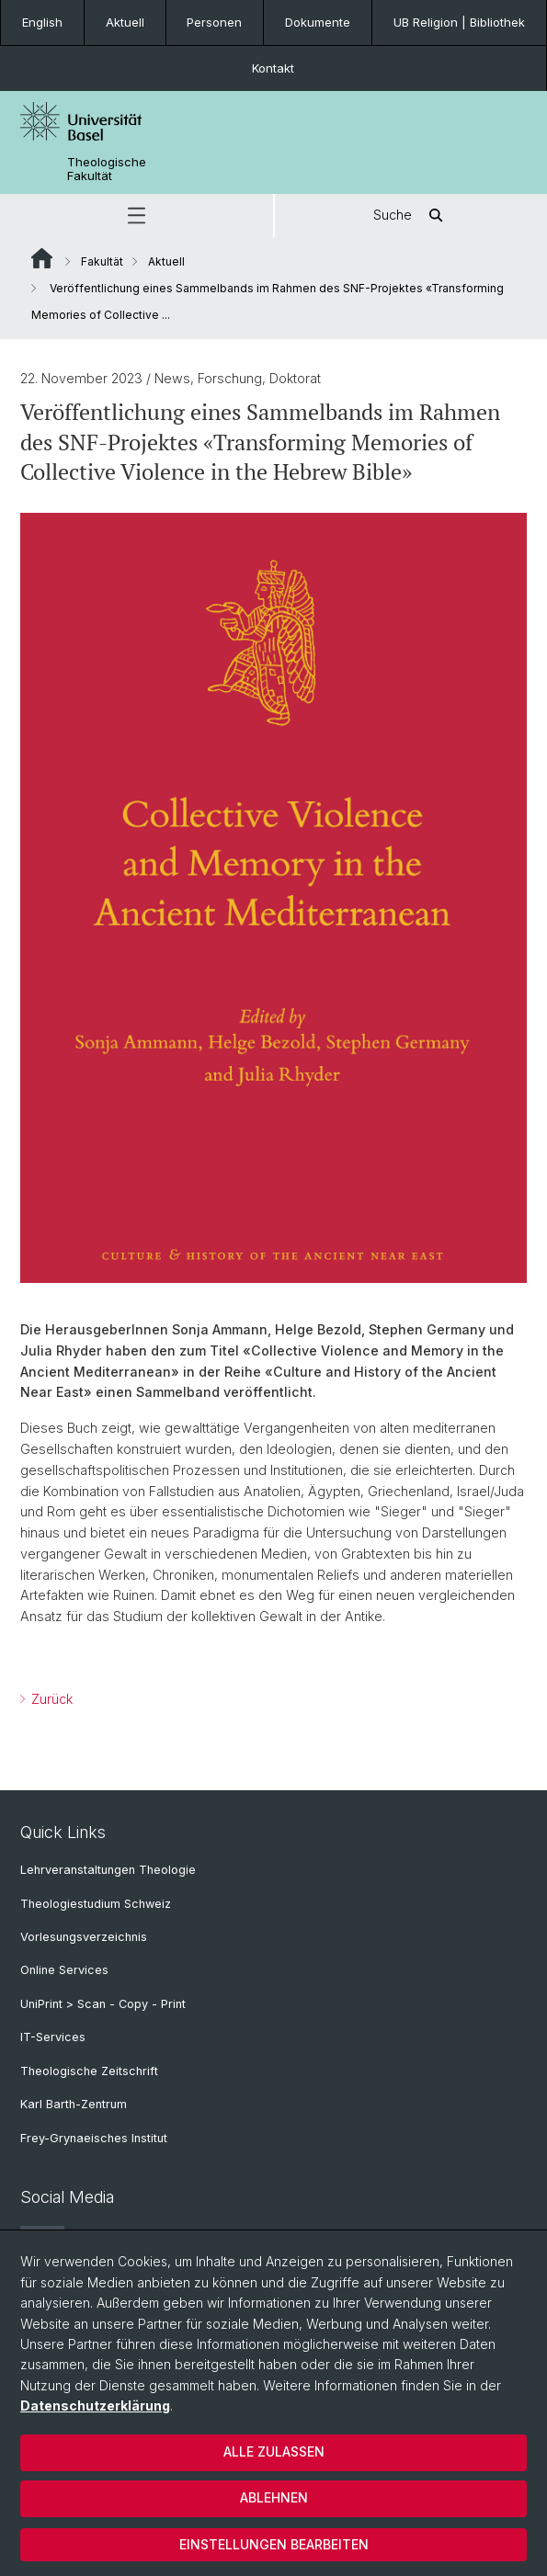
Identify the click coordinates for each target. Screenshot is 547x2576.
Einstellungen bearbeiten (274, 2544)
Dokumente (317, 22)
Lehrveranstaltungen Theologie (108, 1870)
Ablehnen (274, 2497)
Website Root (41, 258)
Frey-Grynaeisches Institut (93, 2138)
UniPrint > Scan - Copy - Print (103, 2004)
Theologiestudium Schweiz (95, 1904)
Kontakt (273, 68)
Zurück (50, 1698)
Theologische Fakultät (106, 169)
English (42, 22)
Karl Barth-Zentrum (73, 2104)
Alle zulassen (274, 2451)
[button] (136, 215)
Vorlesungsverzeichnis (83, 1937)
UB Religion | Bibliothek (459, 22)
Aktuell (125, 22)
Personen (214, 22)
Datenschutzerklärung (95, 2405)
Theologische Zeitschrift (89, 2071)
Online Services (64, 1970)
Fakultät (102, 261)
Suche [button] (411, 215)
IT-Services (52, 2037)
